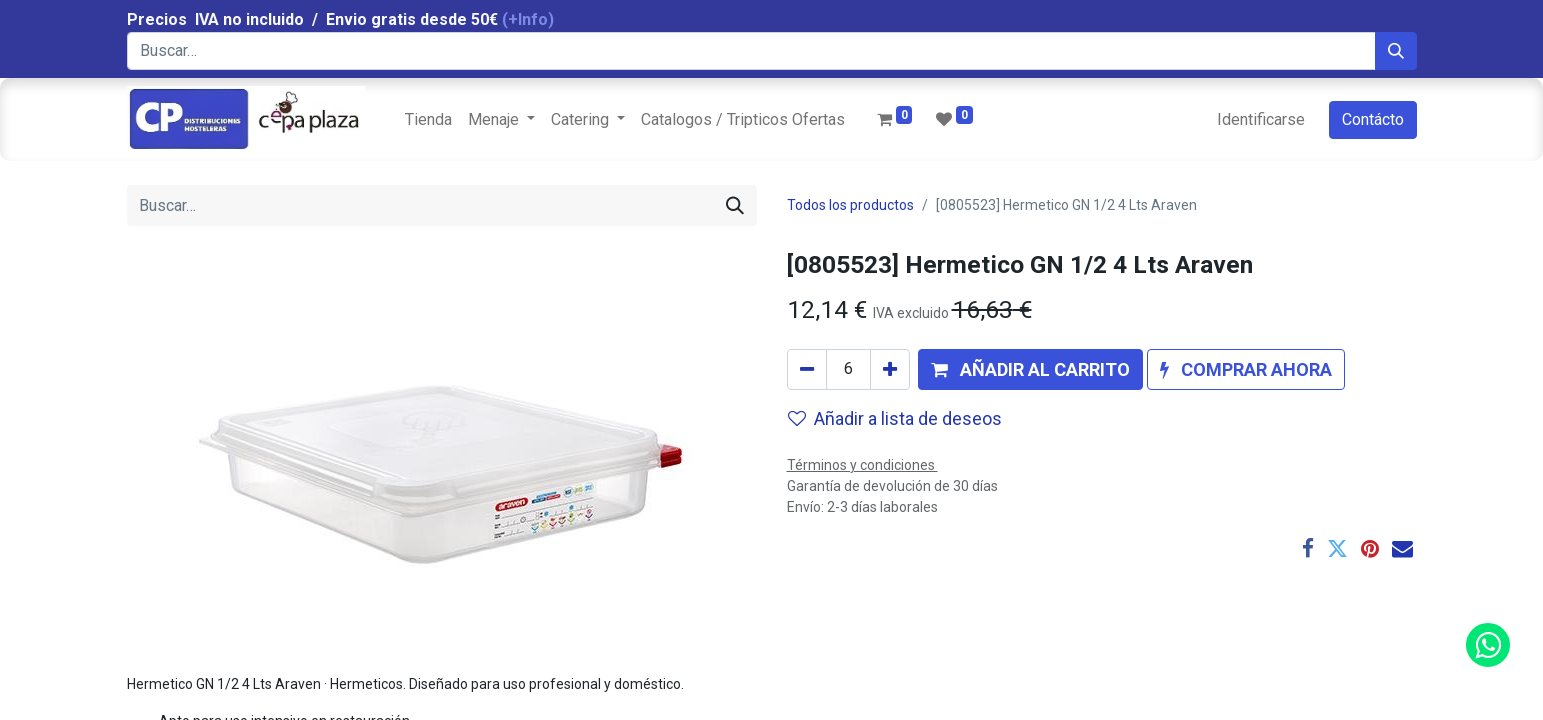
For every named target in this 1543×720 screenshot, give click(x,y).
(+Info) (528, 19)
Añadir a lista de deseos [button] (895, 418)
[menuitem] (428, 120)
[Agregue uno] (890, 369)
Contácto (1373, 119)
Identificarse (1261, 119)
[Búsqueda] (1396, 51)
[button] (1030, 369)
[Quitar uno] (807, 369)
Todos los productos (850, 205)
